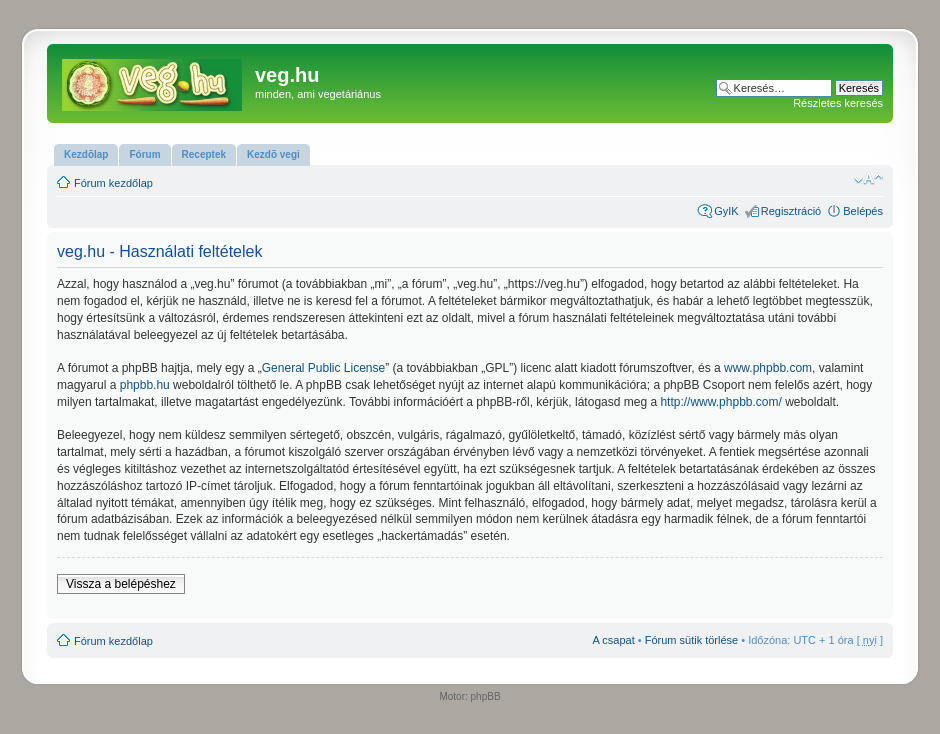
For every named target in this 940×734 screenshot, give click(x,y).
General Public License (323, 368)
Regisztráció (791, 211)
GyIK (726, 211)
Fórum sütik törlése (692, 640)
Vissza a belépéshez (121, 584)
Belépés (863, 211)
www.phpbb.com (768, 368)
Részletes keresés (838, 103)
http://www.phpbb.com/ (720, 402)
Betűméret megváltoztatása (868, 179)
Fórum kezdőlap (113, 183)
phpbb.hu (145, 385)
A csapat (614, 640)
